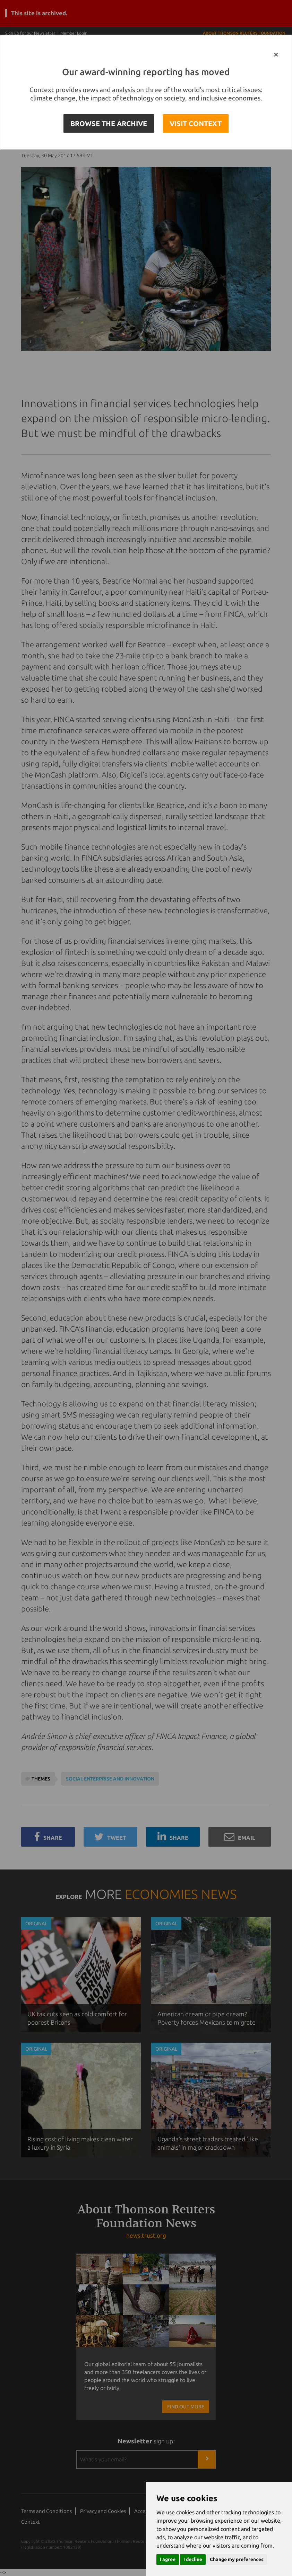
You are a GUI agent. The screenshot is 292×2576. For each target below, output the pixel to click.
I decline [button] (192, 2559)
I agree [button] (167, 2559)
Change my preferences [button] (237, 2559)
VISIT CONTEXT (196, 123)
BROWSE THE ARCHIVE (108, 123)
